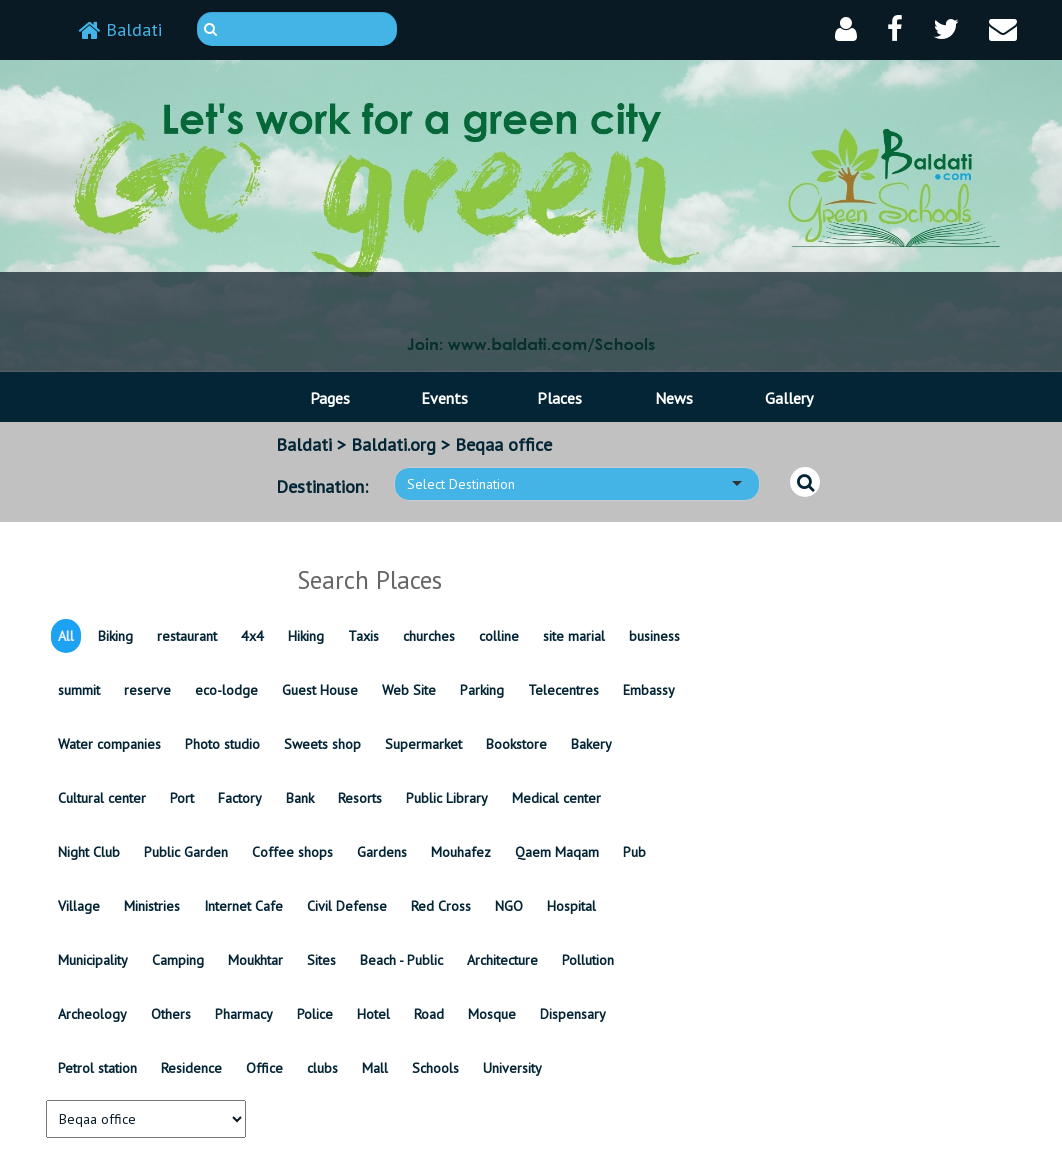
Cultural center (102, 798)
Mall (375, 1068)
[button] (846, 29)
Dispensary (573, 1014)
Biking (115, 636)
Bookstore (516, 744)
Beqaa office (503, 444)
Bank (300, 798)
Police (315, 1014)
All (66, 636)
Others (171, 1014)
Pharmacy (244, 1014)
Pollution (588, 960)
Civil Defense (347, 906)
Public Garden (186, 852)
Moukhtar (255, 960)
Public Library (447, 798)
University (512, 1068)
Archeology (92, 1014)
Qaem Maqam (557, 852)
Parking (482, 690)
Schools (435, 1068)
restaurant (187, 636)
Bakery (591, 744)
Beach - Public (401, 960)
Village (79, 906)
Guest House (320, 690)
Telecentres (563, 690)
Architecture (502, 960)
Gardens (382, 852)
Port (182, 798)
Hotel (373, 1014)
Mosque (492, 1014)
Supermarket (423, 744)
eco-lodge (226, 690)
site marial (574, 636)
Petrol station (97, 1068)
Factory (240, 798)
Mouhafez (461, 852)
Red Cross (441, 906)
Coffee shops (292, 852)
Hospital (571, 906)
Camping (178, 960)
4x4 (252, 636)
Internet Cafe (243, 906)
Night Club (89, 852)
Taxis (363, 636)
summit (79, 690)
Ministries (152, 906)
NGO (509, 906)
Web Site (409, 690)
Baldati (120, 29)
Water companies (109, 744)
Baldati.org (393, 444)
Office (264, 1068)
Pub (634, 852)
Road (429, 1014)
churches (429, 636)
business (654, 636)
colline (499, 636)
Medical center (556, 798)
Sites (321, 960)
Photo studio (222, 744)
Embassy (649, 690)
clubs (322, 1068)
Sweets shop (322, 744)
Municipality (93, 960)
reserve (147, 690)
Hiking (306, 636)
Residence (191, 1068)
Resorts (360, 798)
